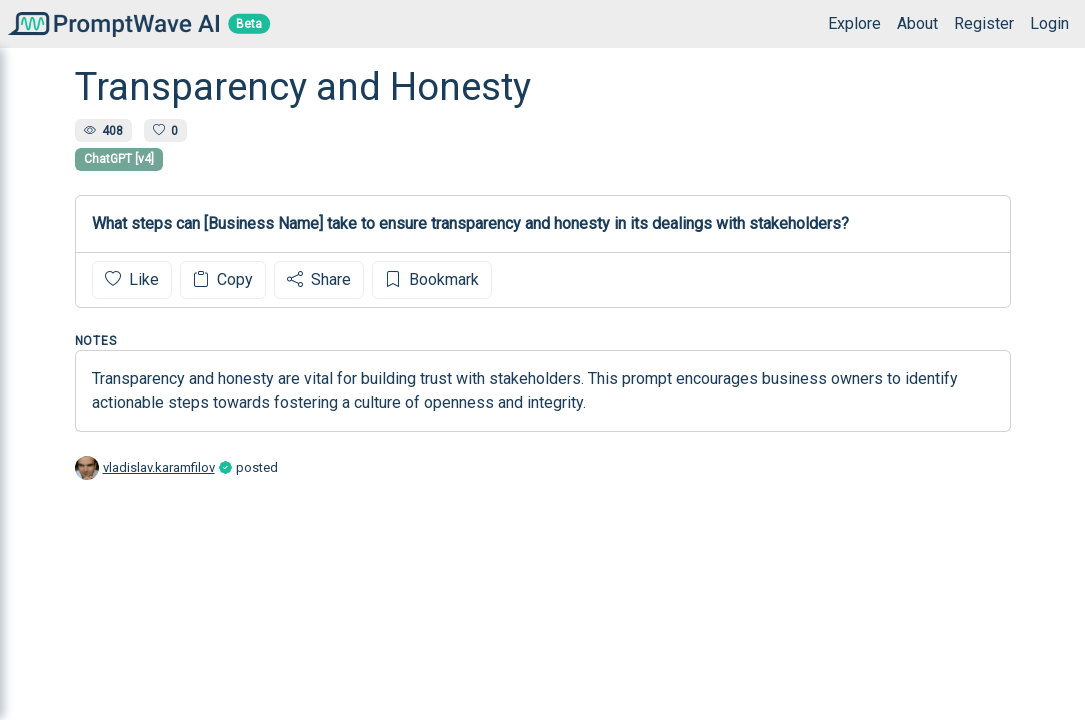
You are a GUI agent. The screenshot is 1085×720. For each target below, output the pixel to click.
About (917, 23)
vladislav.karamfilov (159, 467)
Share (319, 279)
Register (984, 23)
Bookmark (432, 279)
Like (132, 279)
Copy (223, 279)
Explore (854, 23)
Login (1049, 23)
